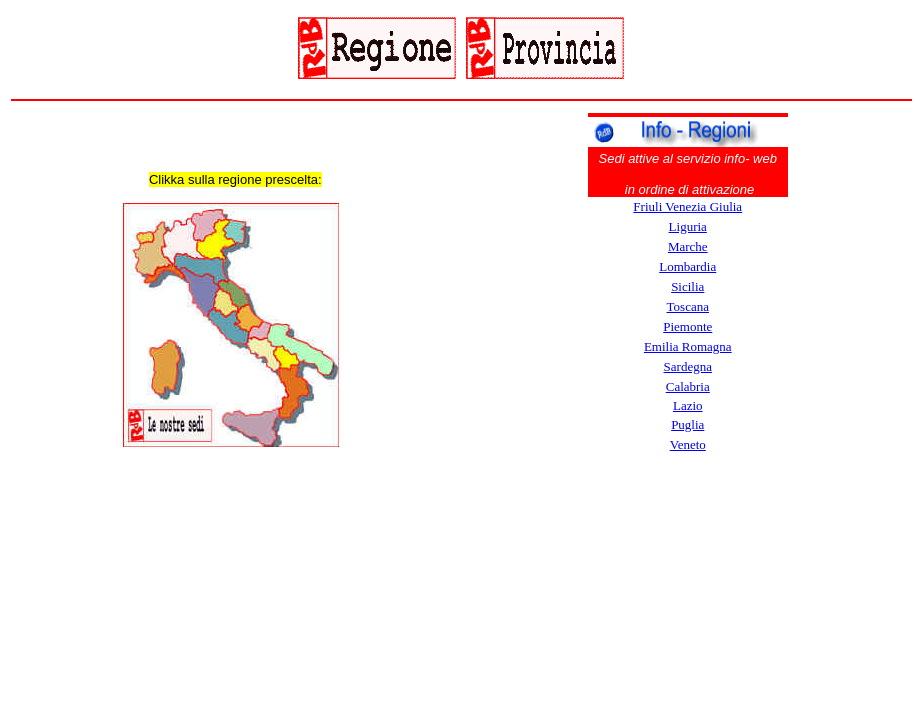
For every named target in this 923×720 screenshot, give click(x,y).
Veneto (688, 444)
